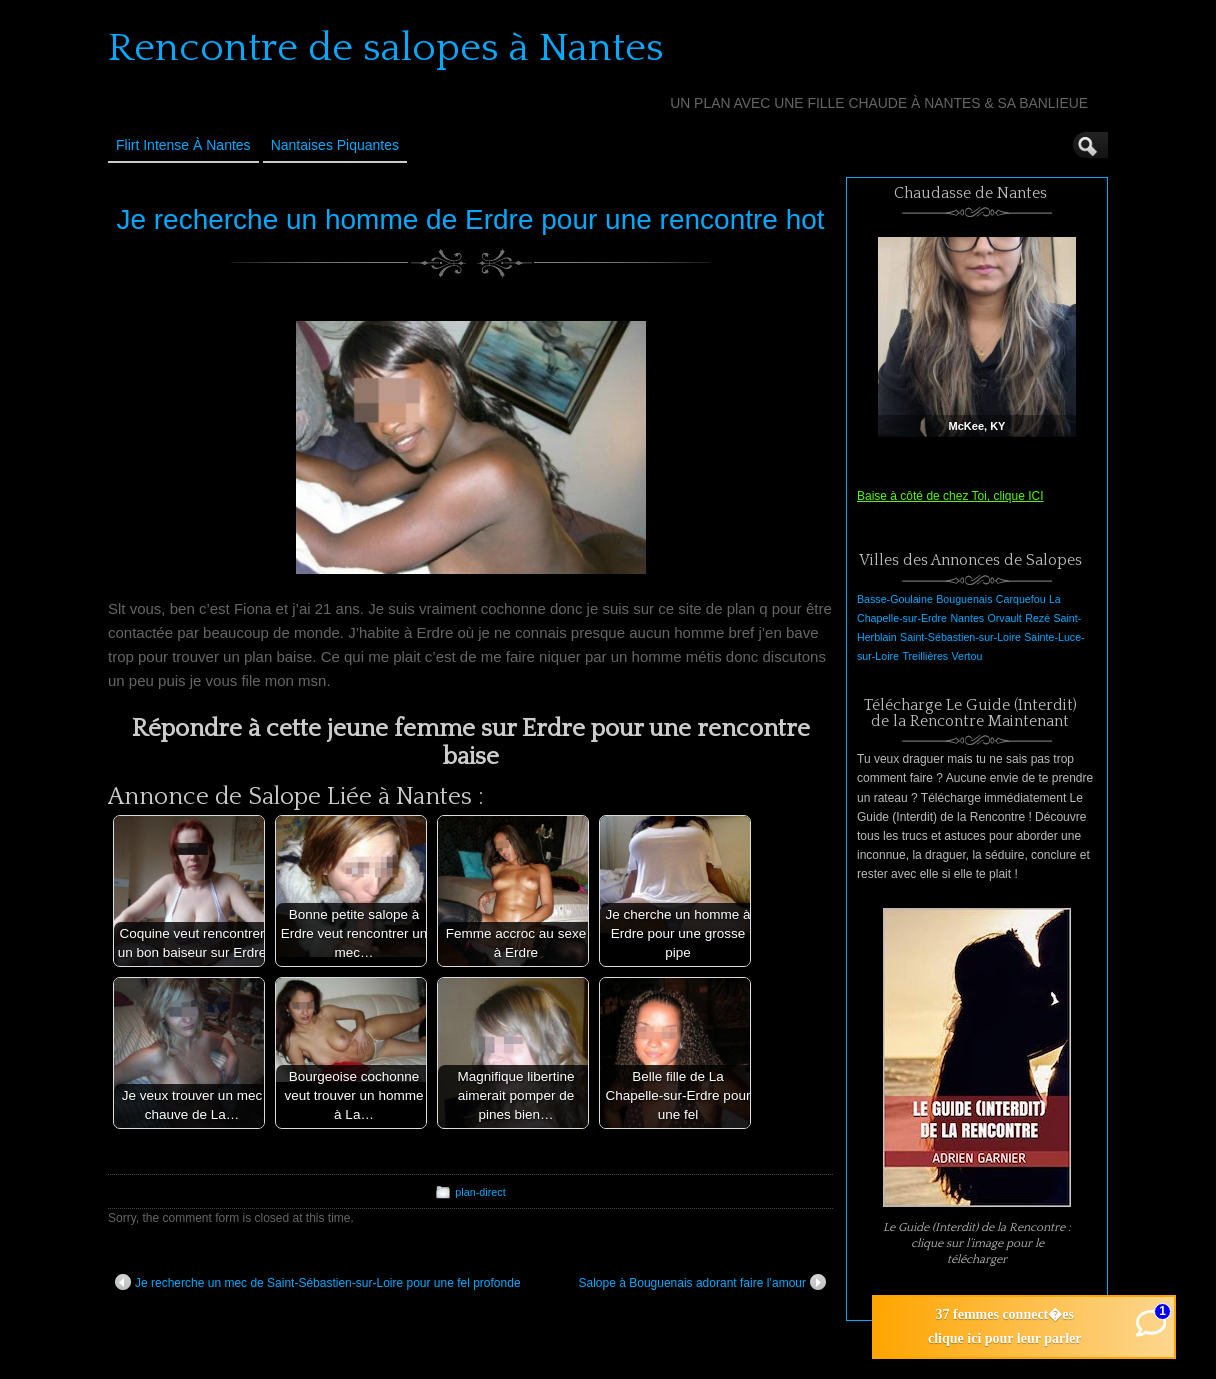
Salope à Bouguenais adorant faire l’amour (702, 1282)
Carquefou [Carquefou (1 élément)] (1021, 599)
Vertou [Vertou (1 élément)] (967, 656)
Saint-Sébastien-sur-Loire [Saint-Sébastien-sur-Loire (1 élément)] (960, 637)
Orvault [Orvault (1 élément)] (1004, 618)
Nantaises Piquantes (335, 145)
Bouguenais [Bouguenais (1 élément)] (964, 599)
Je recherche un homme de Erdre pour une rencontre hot (470, 219)
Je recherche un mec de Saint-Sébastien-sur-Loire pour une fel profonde (318, 1282)
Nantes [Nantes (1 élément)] (967, 618)
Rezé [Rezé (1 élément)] (1037, 618)
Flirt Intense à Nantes (183, 145)
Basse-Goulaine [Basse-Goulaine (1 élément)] (895, 599)
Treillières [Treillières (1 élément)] (925, 656)
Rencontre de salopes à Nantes (386, 48)
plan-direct (480, 1192)
